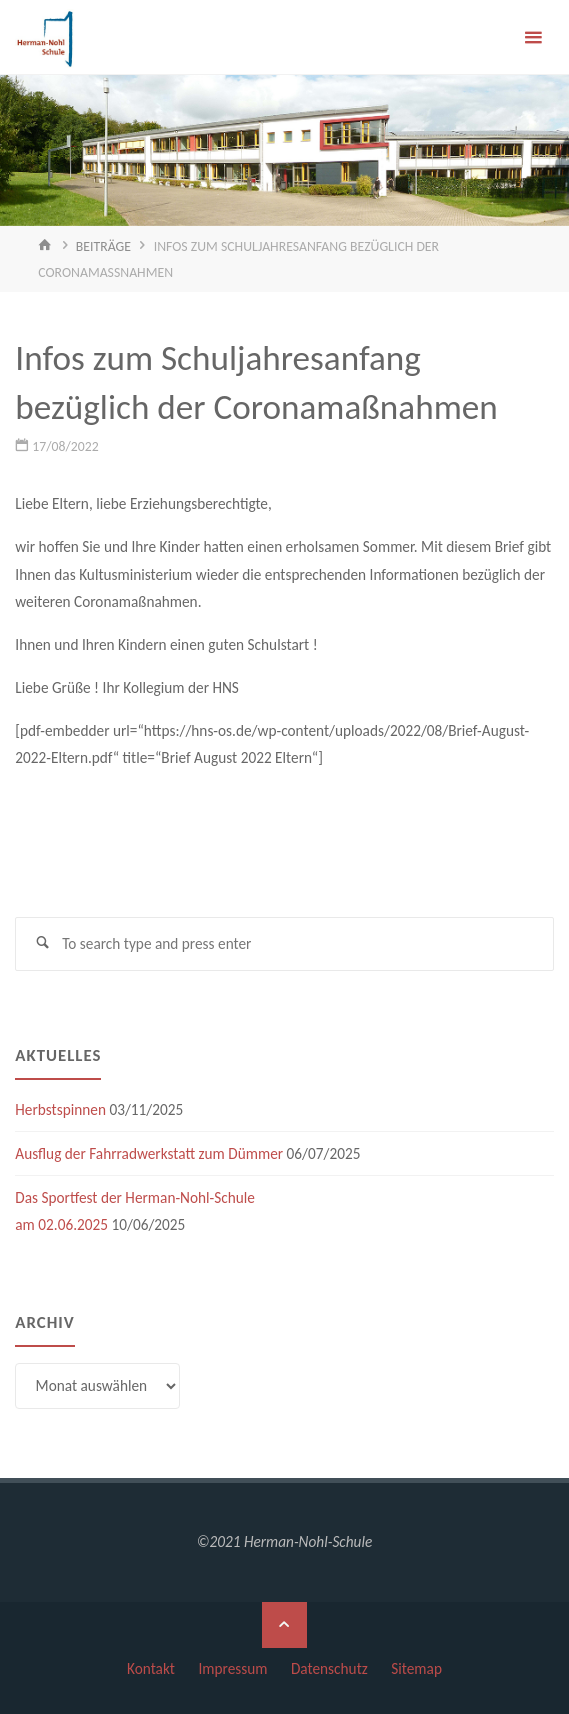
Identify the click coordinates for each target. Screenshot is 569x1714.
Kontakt (151, 1668)
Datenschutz (329, 1668)
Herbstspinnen (60, 1109)
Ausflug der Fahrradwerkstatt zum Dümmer (149, 1153)
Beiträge (103, 246)
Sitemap (416, 1668)
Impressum (232, 1668)
